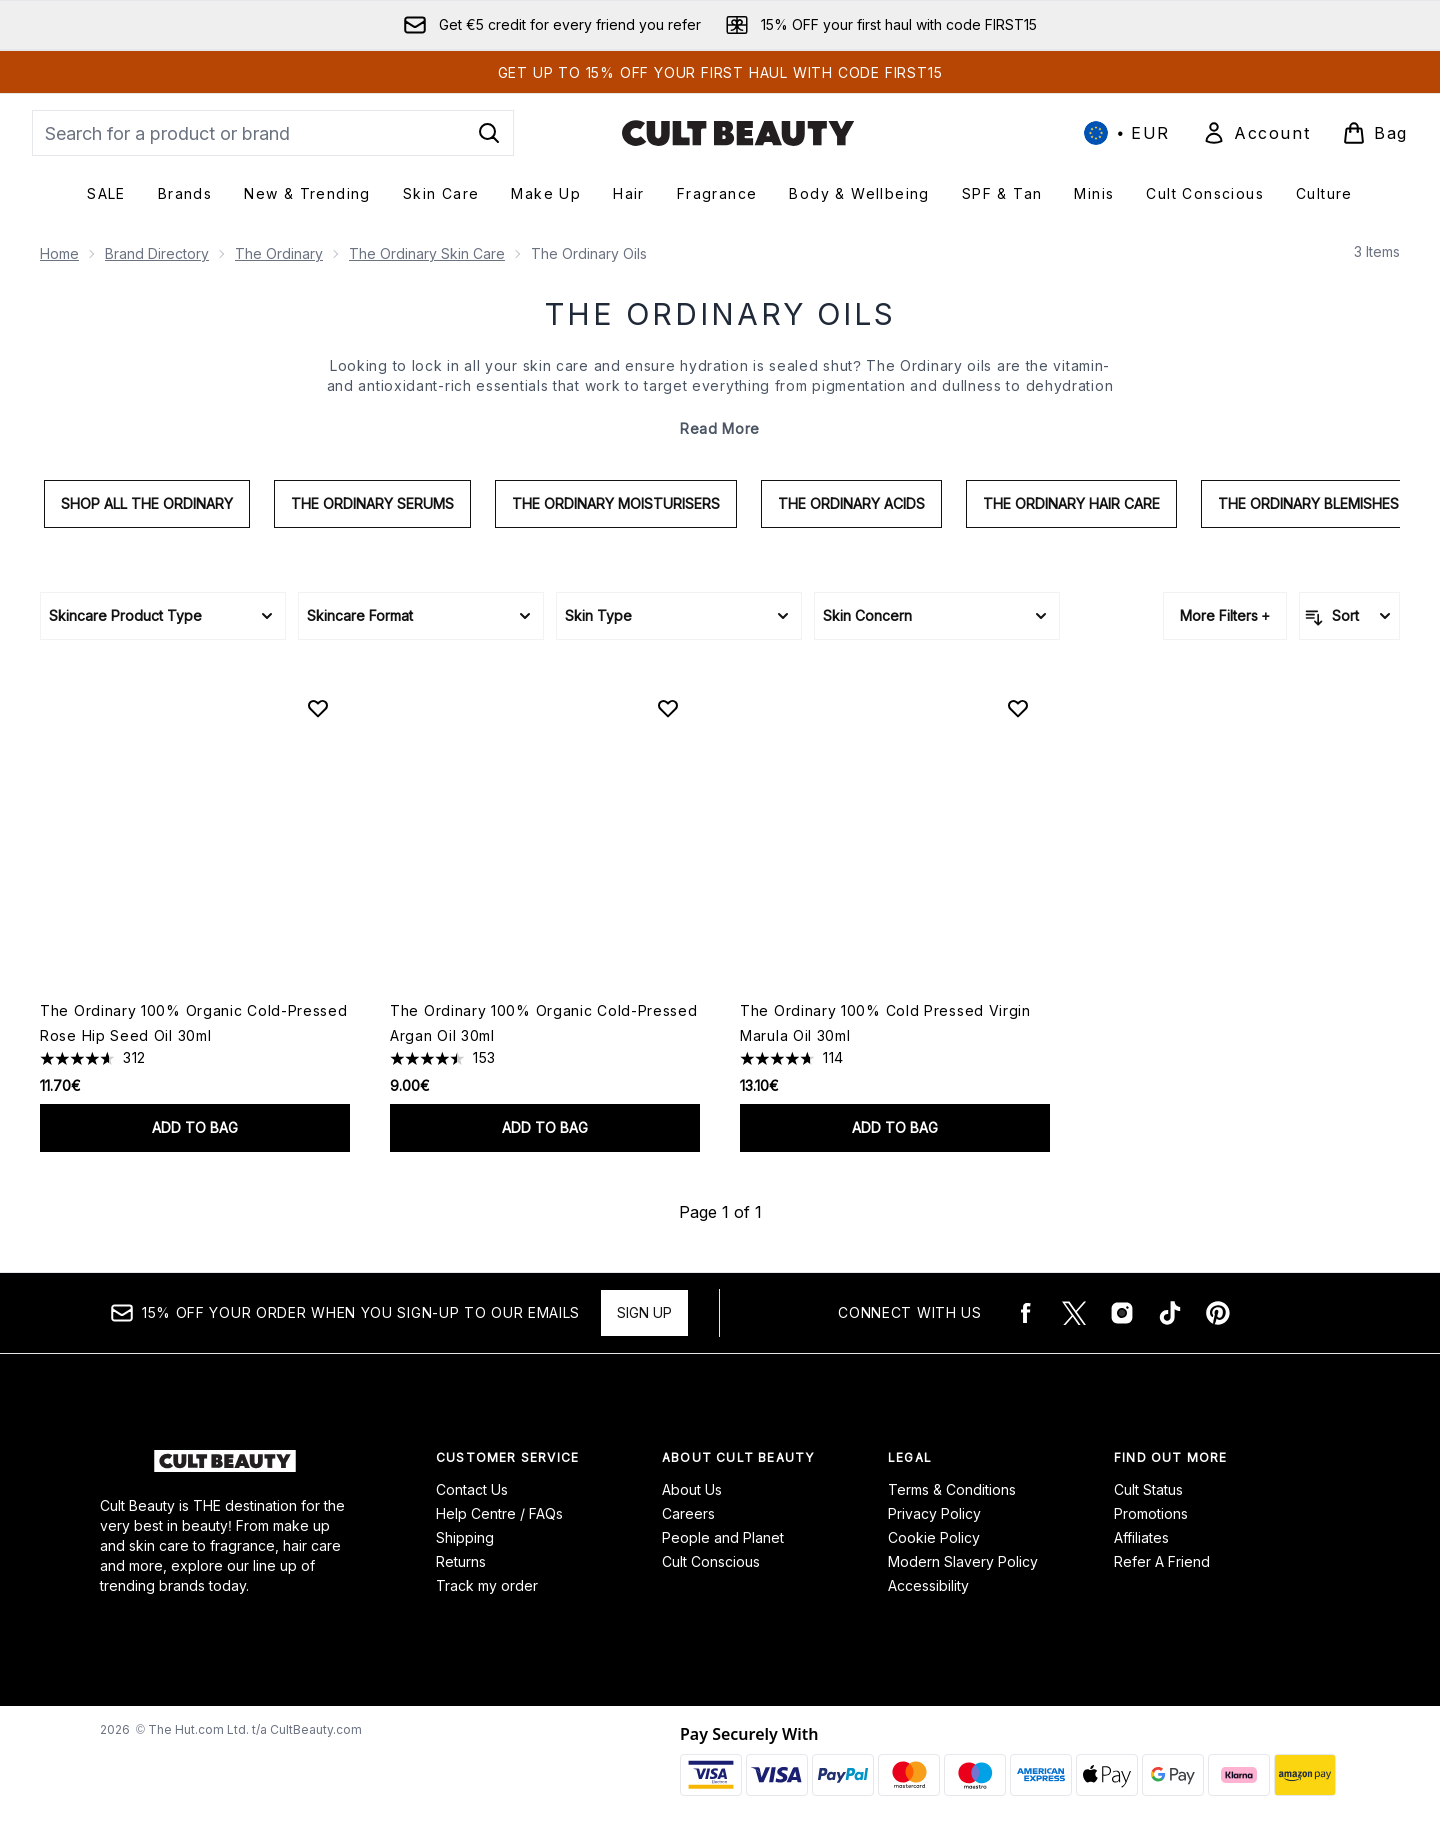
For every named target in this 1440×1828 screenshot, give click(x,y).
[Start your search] (273, 133)
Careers (688, 1513)
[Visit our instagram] (1122, 1313)
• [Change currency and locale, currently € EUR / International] (1127, 133)
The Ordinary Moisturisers (616, 503)
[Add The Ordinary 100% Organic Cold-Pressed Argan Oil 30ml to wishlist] (668, 708)
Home (59, 253)
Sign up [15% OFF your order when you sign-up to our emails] (644, 1312)
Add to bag (195, 1127)
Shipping (465, 1537)
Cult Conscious (711, 1561)
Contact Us (472, 1489)
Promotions (1151, 1513)
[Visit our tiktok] (1170, 1313)
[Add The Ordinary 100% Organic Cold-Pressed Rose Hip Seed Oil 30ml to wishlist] (318, 708)
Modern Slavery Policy (963, 1561)
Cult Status (1148, 1489)
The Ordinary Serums (372, 503)
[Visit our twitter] (1074, 1313)
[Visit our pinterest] (1218, 1313)
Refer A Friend (1162, 1561)
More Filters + (1225, 615)
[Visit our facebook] (1026, 1313)
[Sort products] (1349, 616)
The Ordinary (279, 253)
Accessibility (928, 1585)
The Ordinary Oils (720, 314)
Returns (461, 1561)
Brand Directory (157, 253)
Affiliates (1141, 1537)
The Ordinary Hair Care (1071, 503)
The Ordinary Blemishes (1308, 503)
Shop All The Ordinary (147, 503)
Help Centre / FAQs (499, 1513)
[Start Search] (489, 133)
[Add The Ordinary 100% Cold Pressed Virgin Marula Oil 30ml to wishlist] (1018, 708)
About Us (692, 1489)
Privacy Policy (934, 1513)
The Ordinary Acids (851, 503)
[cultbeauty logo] (738, 133)
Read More (720, 428)
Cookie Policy (934, 1537)
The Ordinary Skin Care (427, 253)
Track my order (487, 1585)
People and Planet (723, 1537)
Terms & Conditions (952, 1489)
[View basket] (1375, 133)
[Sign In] (1256, 133)
